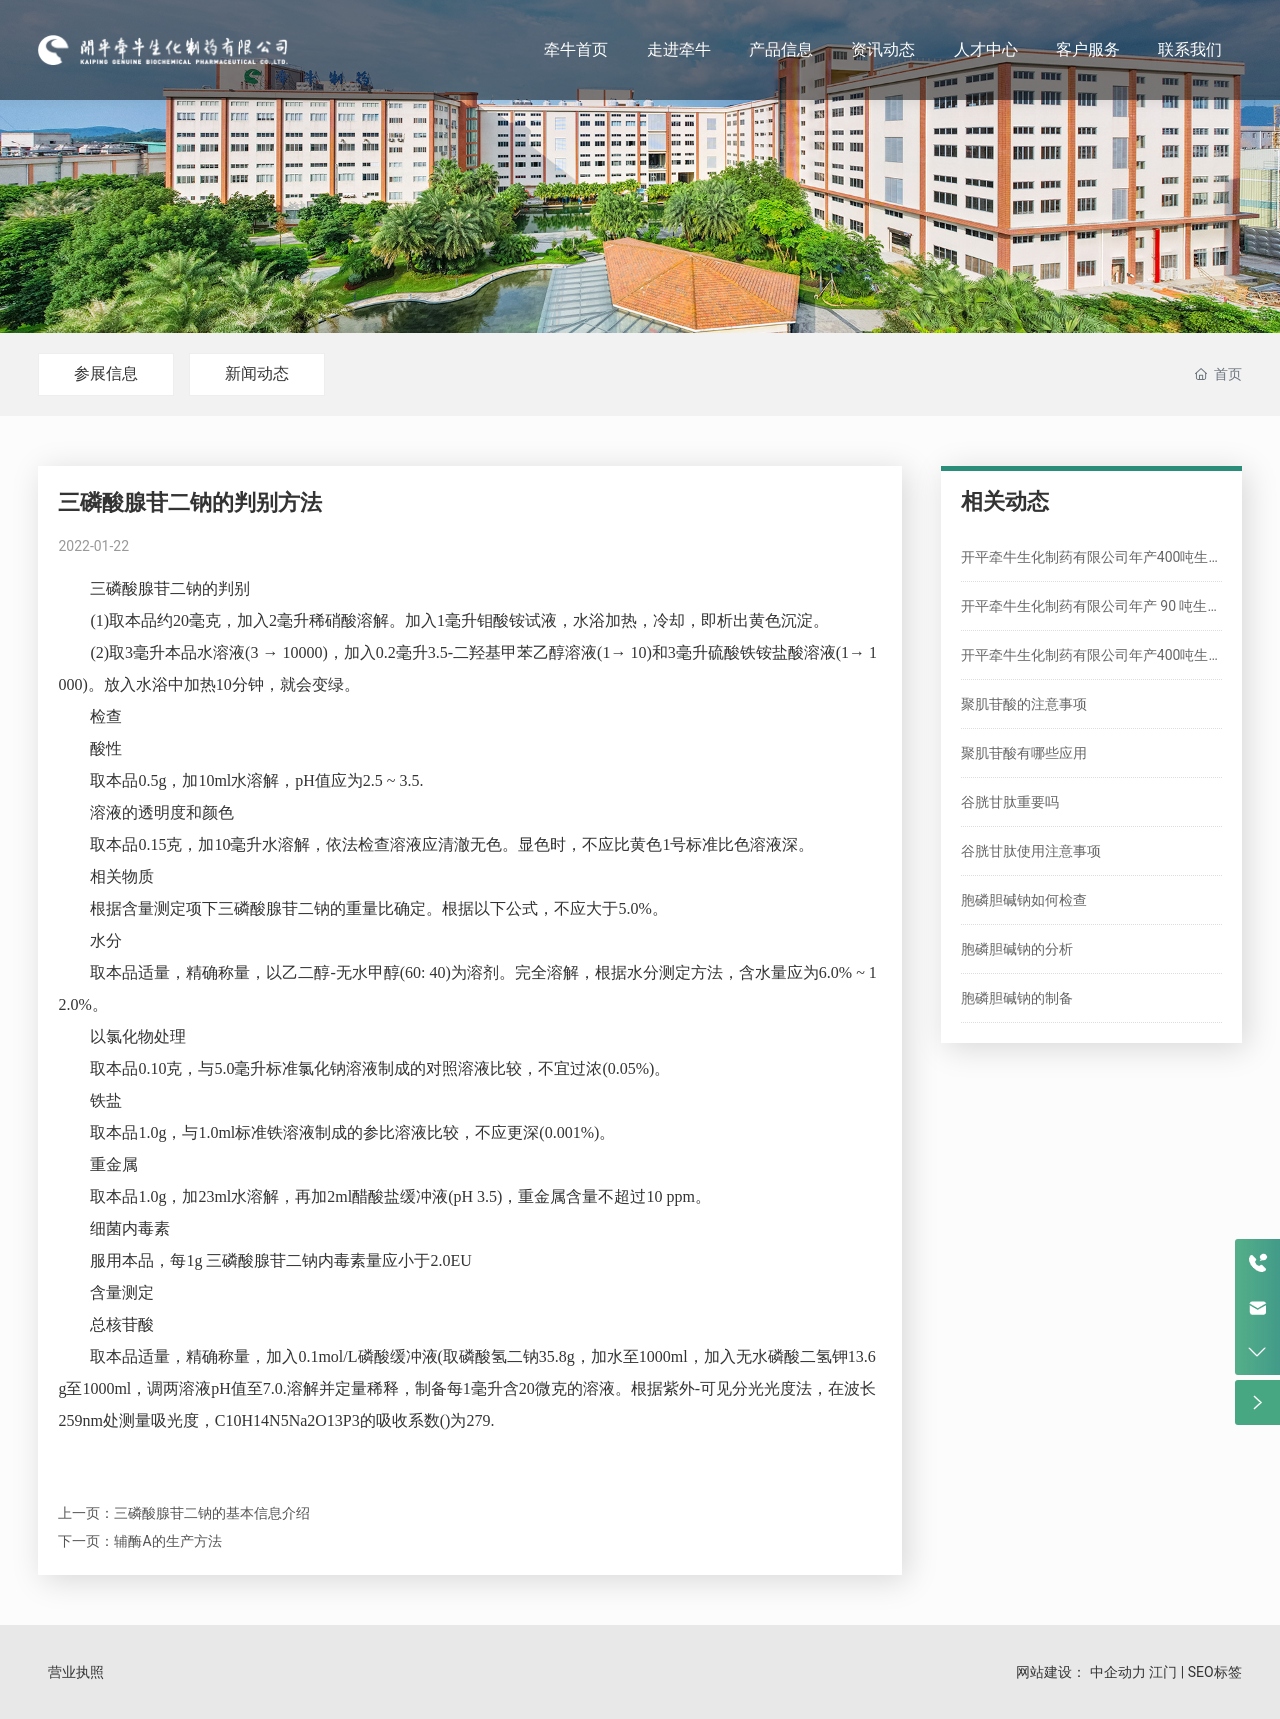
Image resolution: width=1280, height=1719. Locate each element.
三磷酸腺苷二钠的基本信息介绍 (212, 1513)
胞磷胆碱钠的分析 (1017, 949)
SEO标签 (1215, 1672)
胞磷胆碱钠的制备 (1017, 998)
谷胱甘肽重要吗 (1010, 802)
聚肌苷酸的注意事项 (1024, 704)
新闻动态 (257, 373)
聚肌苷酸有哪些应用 (1024, 753)
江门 (1163, 1672)
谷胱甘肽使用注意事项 (1031, 851)
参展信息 (106, 373)
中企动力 (1118, 1672)
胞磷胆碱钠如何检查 (1024, 900)
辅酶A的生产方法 (167, 1541)
